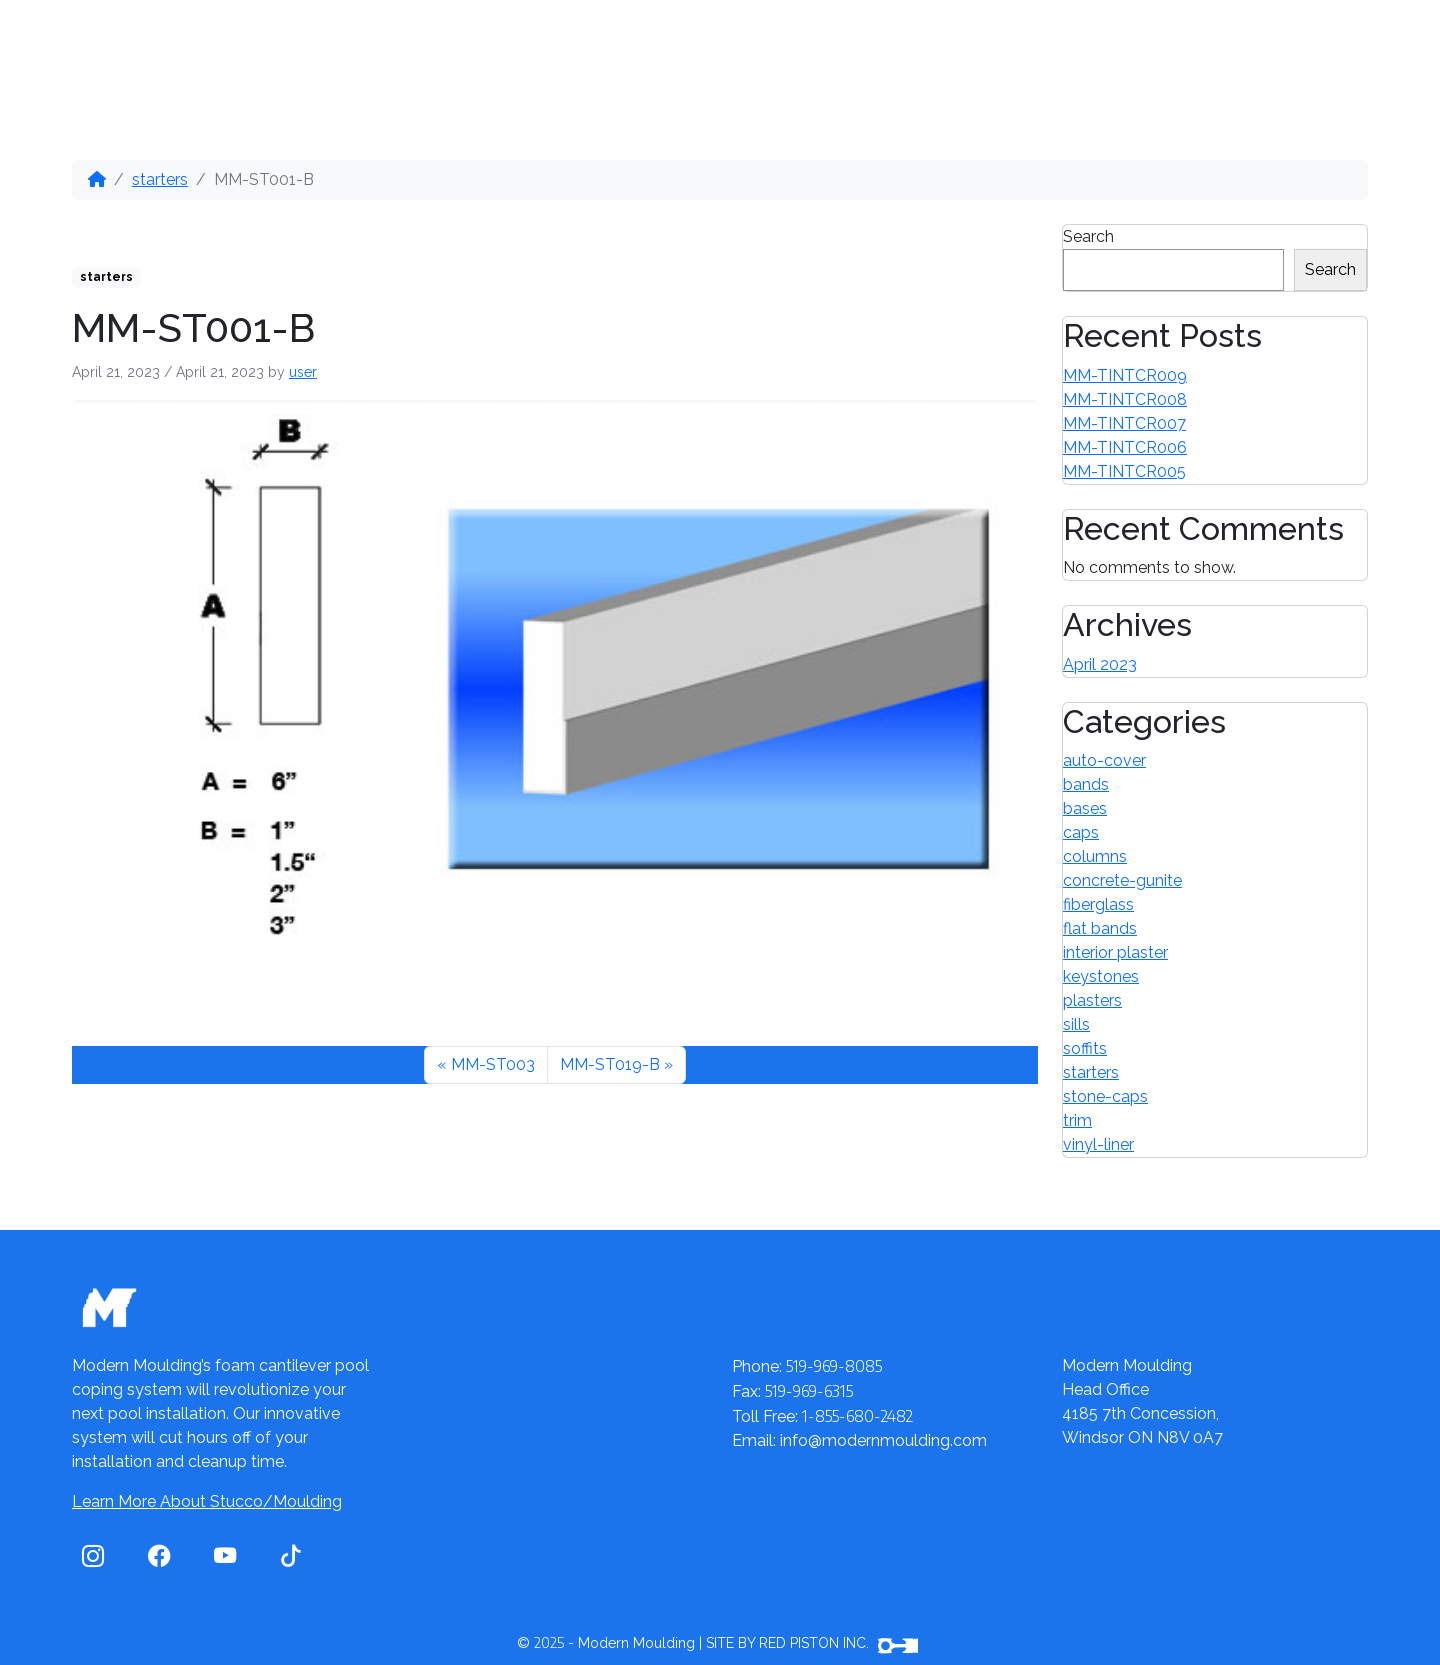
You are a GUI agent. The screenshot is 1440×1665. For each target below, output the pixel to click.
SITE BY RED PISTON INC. (812, 1643)
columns (1095, 856)
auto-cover (1104, 760)
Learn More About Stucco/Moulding (207, 1501)
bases (1085, 808)
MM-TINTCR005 (1124, 471)
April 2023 (1100, 664)
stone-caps (1105, 1096)
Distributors (446, 43)
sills (1076, 1024)
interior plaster (1115, 952)
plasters (1092, 1000)
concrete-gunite (1122, 880)
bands (1086, 784)
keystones (1101, 976)
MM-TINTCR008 (1125, 399)
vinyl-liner (1098, 1144)
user (303, 372)
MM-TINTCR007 (1124, 423)
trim (1077, 1120)
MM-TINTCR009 (1125, 375)
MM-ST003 (493, 1064)
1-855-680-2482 (1267, 46)
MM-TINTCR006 (1125, 447)
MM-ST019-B (610, 1064)
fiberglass (1098, 904)
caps (1081, 832)
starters (160, 179)
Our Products (255, 43)
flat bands (1100, 928)
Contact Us (745, 43)
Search (1088, 236)
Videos (600, 43)
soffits (1085, 1048)
